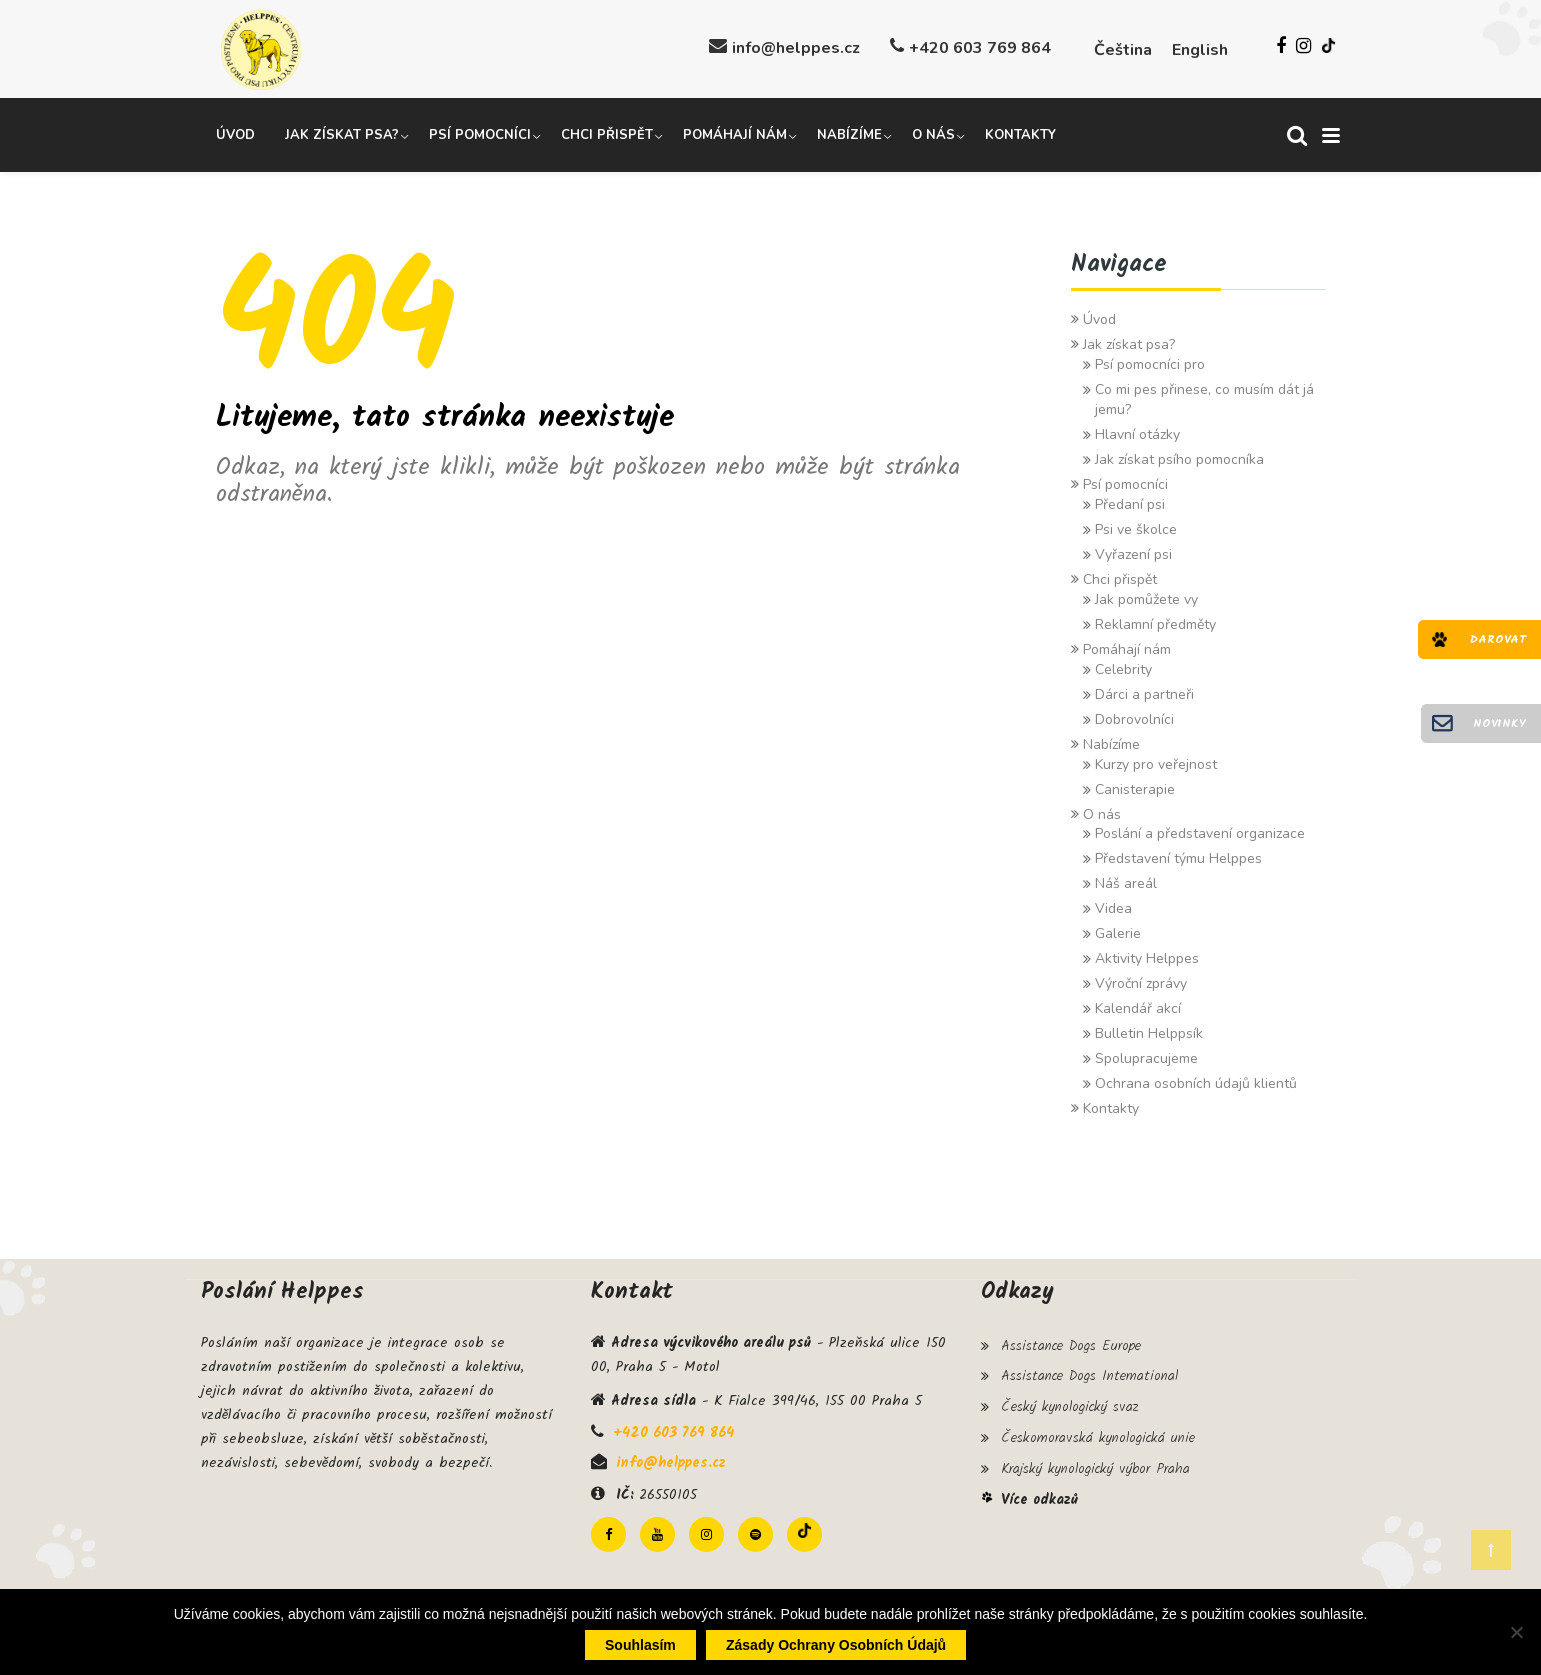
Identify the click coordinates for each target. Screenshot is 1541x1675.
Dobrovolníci (1134, 716)
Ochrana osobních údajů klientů (1196, 1081)
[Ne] (1516, 1632)
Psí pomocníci (480, 133)
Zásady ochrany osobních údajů (836, 1645)
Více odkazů (1039, 1489)
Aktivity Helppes (1147, 956)
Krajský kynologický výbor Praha (1095, 1459)
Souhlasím (640, 1645)
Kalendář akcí (1138, 1006)
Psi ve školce (1136, 526)
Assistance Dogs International (1089, 1372)
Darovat (1498, 639)
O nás (933, 133)
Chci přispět (607, 133)
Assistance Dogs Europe (1071, 1343)
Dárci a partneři (1144, 691)
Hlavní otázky (1137, 431)
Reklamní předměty (1155, 621)
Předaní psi (1130, 501)
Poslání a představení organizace (1200, 831)
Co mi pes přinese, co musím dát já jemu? (1204, 396)
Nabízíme (849, 133)
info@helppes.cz (796, 48)
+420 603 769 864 (980, 48)
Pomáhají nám (735, 133)
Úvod (235, 133)
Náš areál (1126, 881)
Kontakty (1020, 133)
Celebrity (1123, 666)
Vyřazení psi (1133, 551)
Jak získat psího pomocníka (1179, 456)
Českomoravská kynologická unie (1098, 1430)
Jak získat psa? (342, 133)
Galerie (1118, 931)
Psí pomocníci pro (1150, 361)
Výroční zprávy (1141, 981)
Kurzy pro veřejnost (1156, 761)
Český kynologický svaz (1069, 1401)
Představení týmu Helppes (1178, 856)
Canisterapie (1135, 786)
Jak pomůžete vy (1146, 596)
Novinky (1499, 723)
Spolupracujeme (1146, 1056)
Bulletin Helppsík (1149, 1031)
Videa (1113, 906)
